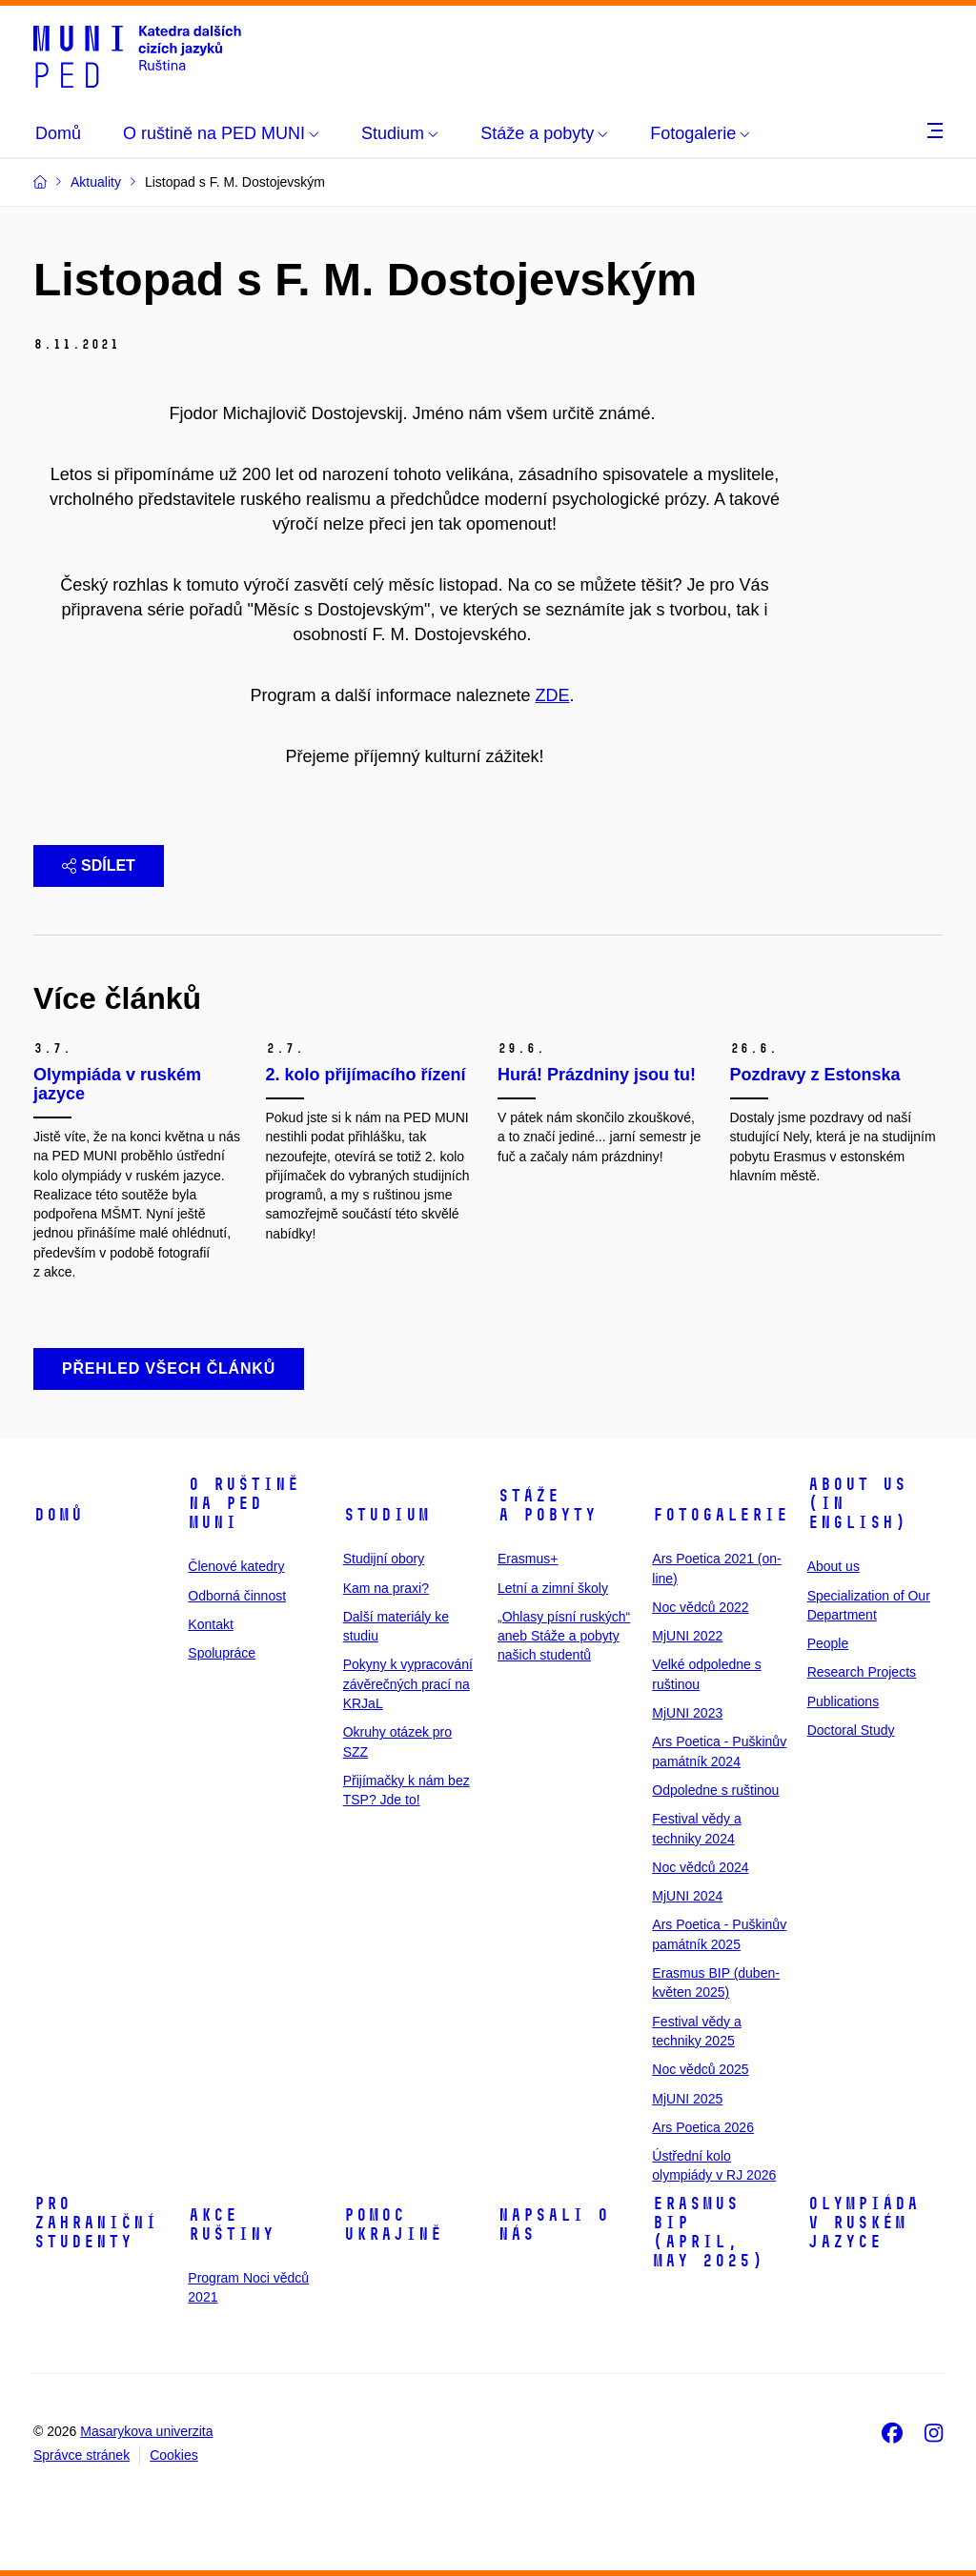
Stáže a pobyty (547, 1505)
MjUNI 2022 (687, 1635)
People (828, 1643)
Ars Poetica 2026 (703, 2127)
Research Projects (861, 1672)
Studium (386, 1514)
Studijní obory (384, 1558)
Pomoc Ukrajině (392, 2224)
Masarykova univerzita (146, 2431)
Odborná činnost (237, 1595)
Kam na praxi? (386, 1588)
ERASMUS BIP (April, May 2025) (707, 2232)
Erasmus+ (528, 1558)
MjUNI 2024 (687, 1895)
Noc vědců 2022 (700, 1607)
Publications (843, 1701)
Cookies (174, 2455)
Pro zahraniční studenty (95, 2222)
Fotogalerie (720, 1514)
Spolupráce (221, 1652)
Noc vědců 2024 (700, 1867)
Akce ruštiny (231, 2224)
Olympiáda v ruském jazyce (863, 2222)
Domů (58, 1514)
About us (833, 1566)
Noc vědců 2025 (700, 2069)
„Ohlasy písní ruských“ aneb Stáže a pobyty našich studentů (564, 1636)
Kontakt (210, 1624)
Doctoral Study (851, 1730)
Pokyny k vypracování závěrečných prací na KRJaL (408, 1684)
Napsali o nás (553, 2224)
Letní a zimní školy (553, 1588)
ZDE (553, 695)
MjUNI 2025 (687, 2098)
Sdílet (98, 865)
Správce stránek (81, 2455)
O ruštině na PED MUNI (243, 1503)
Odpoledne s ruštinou (715, 1790)
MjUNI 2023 (687, 1713)
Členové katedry (236, 1566)
